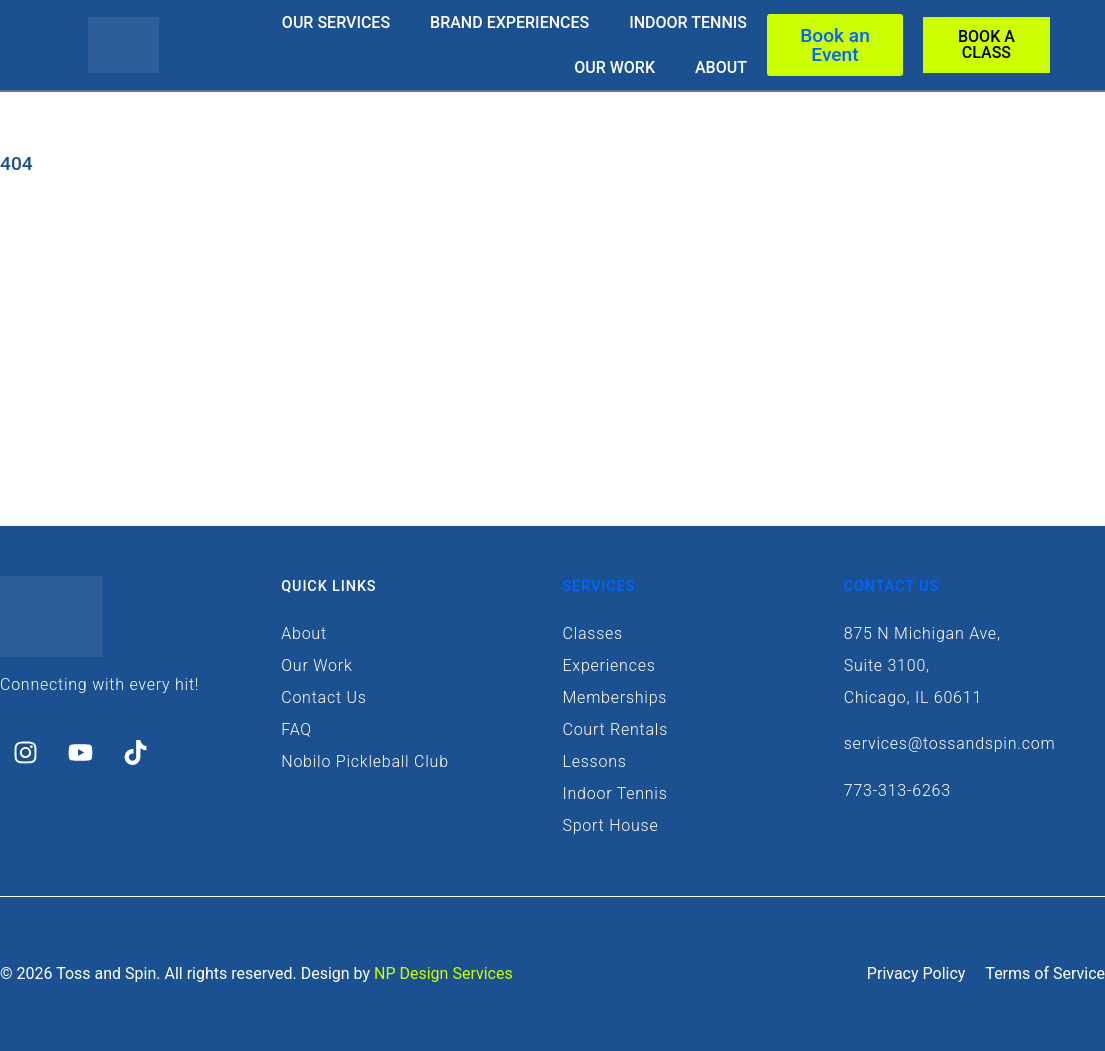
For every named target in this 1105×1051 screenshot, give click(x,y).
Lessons (595, 761)
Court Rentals (616, 729)
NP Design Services (443, 973)
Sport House (611, 825)
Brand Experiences (509, 22)
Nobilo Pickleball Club (365, 761)
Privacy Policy (916, 973)
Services (599, 586)
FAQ (296, 729)
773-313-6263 (897, 790)
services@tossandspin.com (950, 743)
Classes (593, 633)
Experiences (609, 665)
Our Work (614, 67)
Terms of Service (1045, 973)
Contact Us (323, 697)
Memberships (615, 697)
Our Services (336, 22)
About (721, 67)
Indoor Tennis (688, 22)
